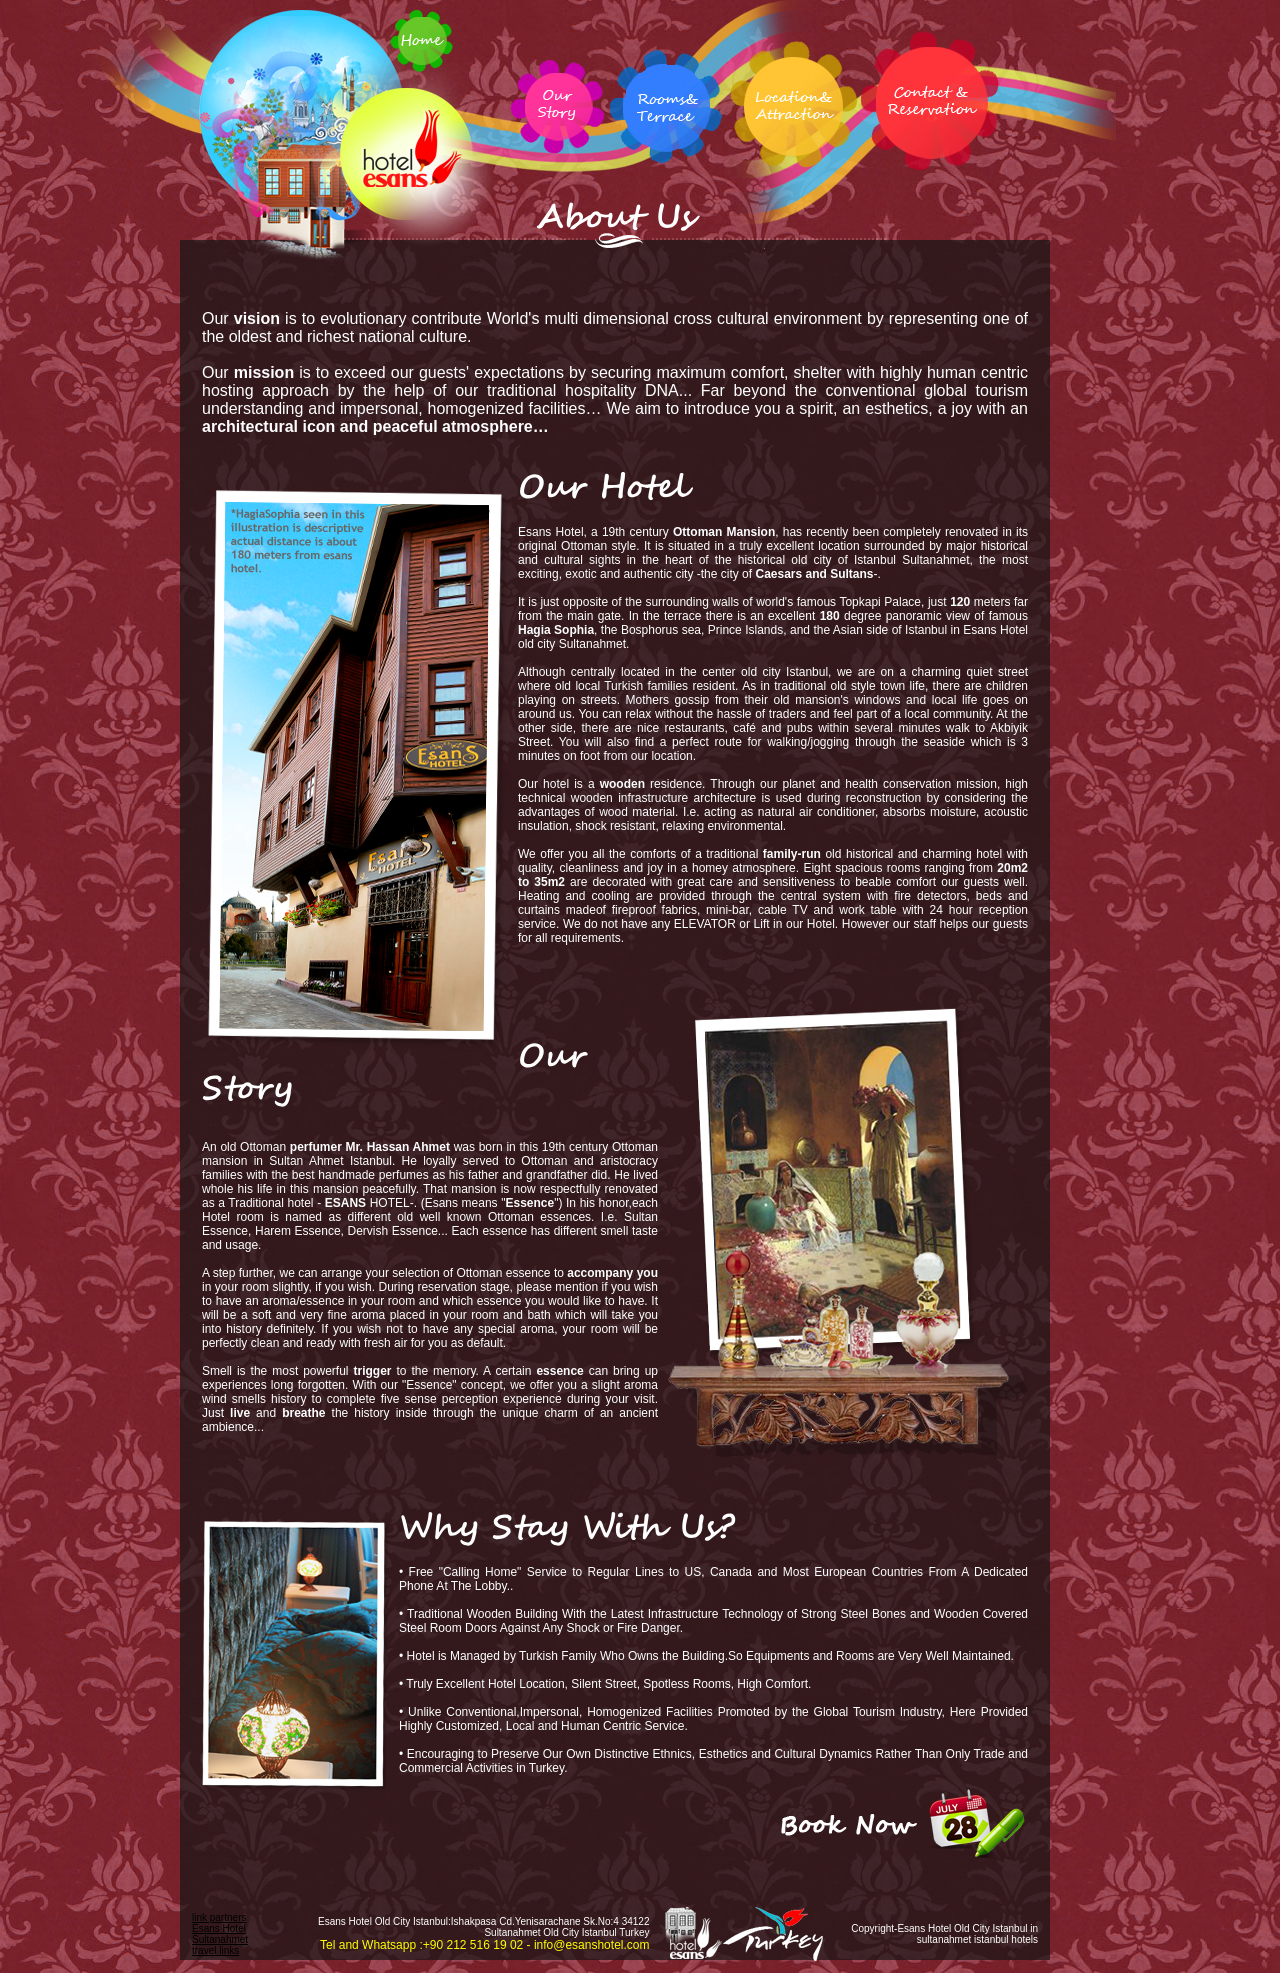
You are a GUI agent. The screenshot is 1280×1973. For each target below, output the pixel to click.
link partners (219, 1917)
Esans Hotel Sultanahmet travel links (220, 1939)
